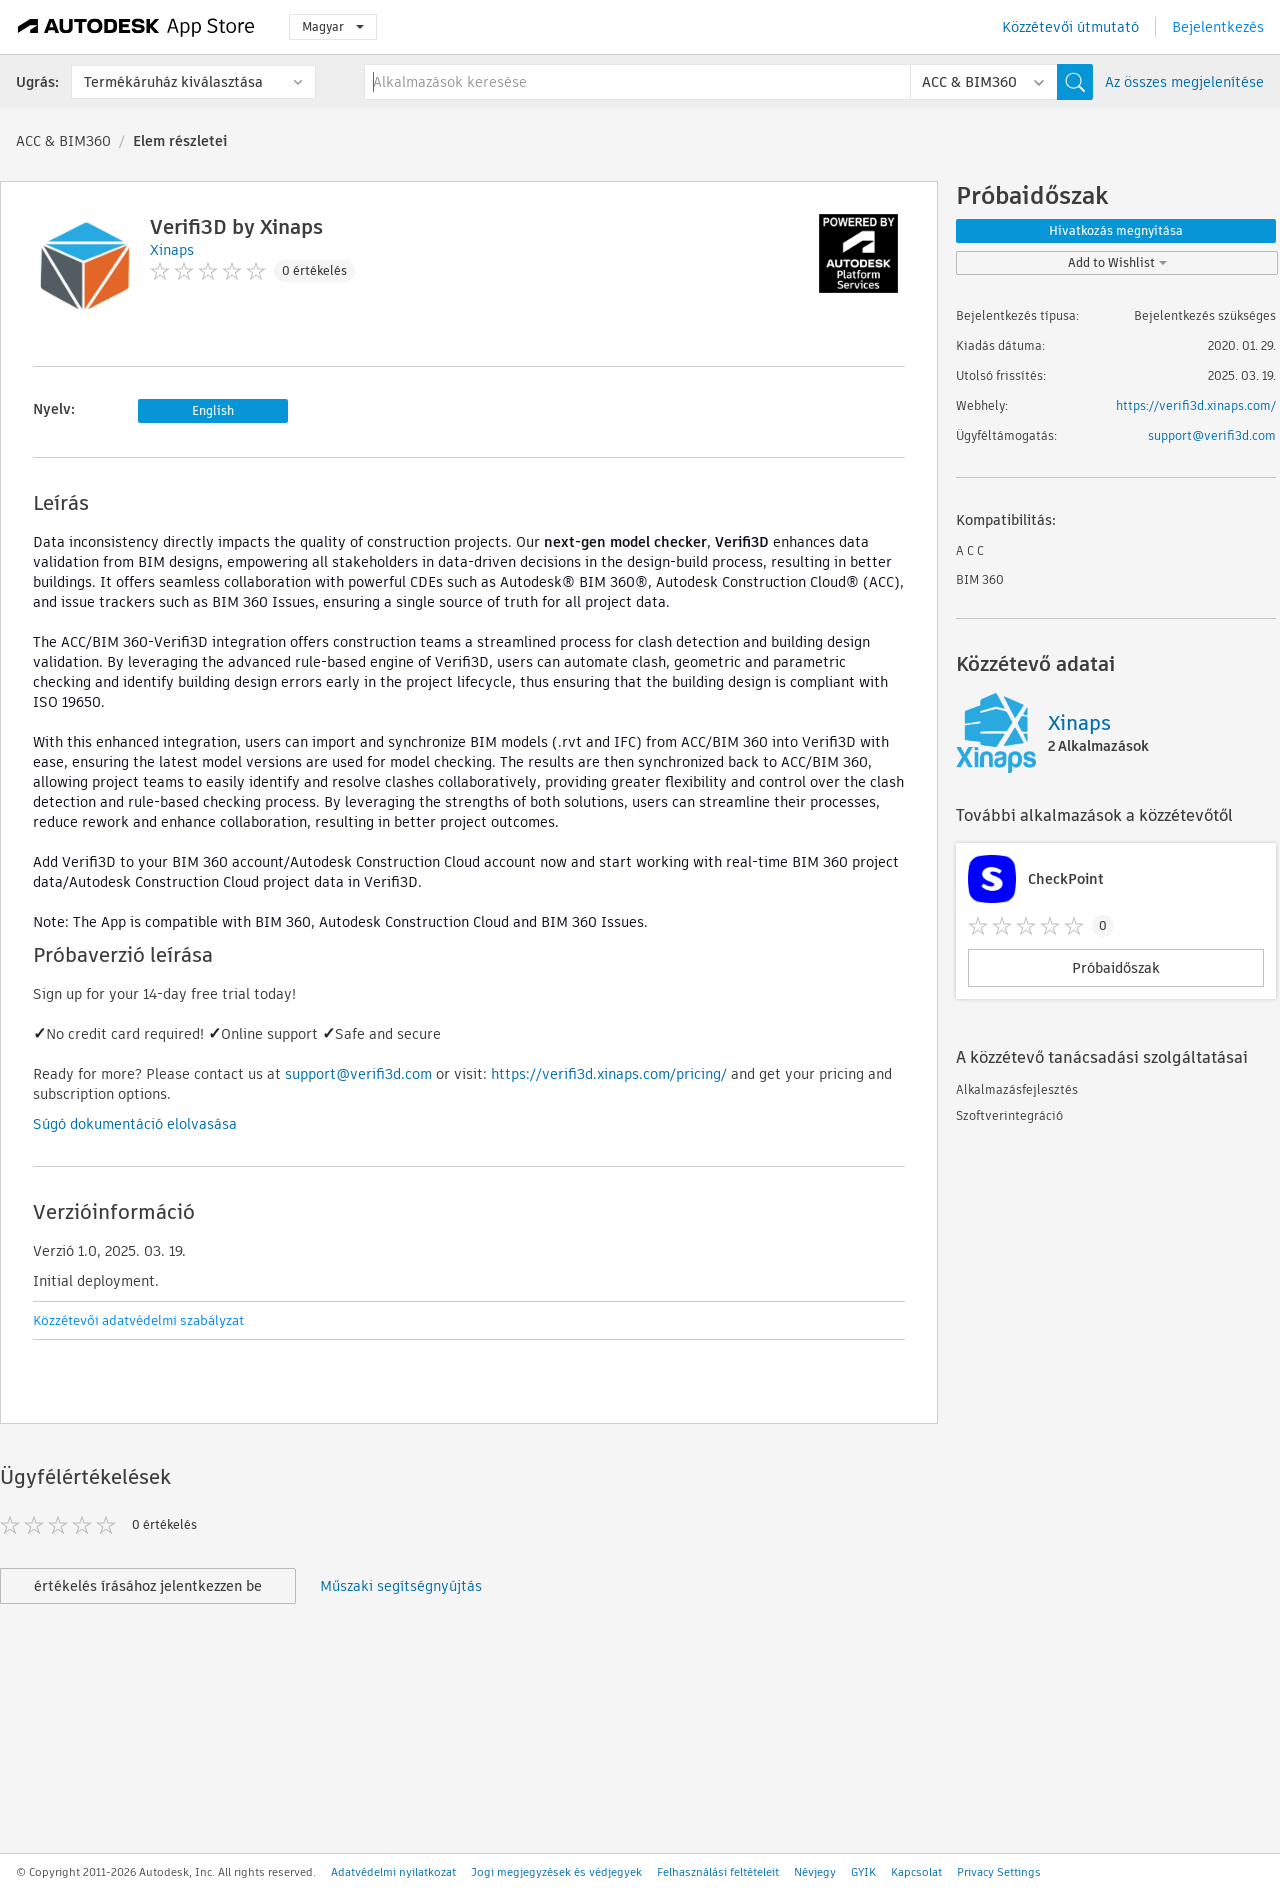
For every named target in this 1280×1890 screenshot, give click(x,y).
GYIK (863, 1872)
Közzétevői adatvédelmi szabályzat (138, 1320)
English (213, 410)
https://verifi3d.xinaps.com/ (1196, 405)
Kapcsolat (916, 1872)
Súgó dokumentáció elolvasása (135, 1124)
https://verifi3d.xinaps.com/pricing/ (609, 1074)
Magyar (333, 26)
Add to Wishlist (1117, 262)
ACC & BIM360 (63, 141)
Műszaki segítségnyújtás (401, 1586)
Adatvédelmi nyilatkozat (393, 1872)
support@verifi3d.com (358, 1074)
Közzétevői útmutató (1070, 27)
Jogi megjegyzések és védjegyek (556, 1872)
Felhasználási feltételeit (718, 1872)
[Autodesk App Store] (136, 27)
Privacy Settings (999, 1872)
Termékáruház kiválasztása (173, 82)
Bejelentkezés (1218, 27)
